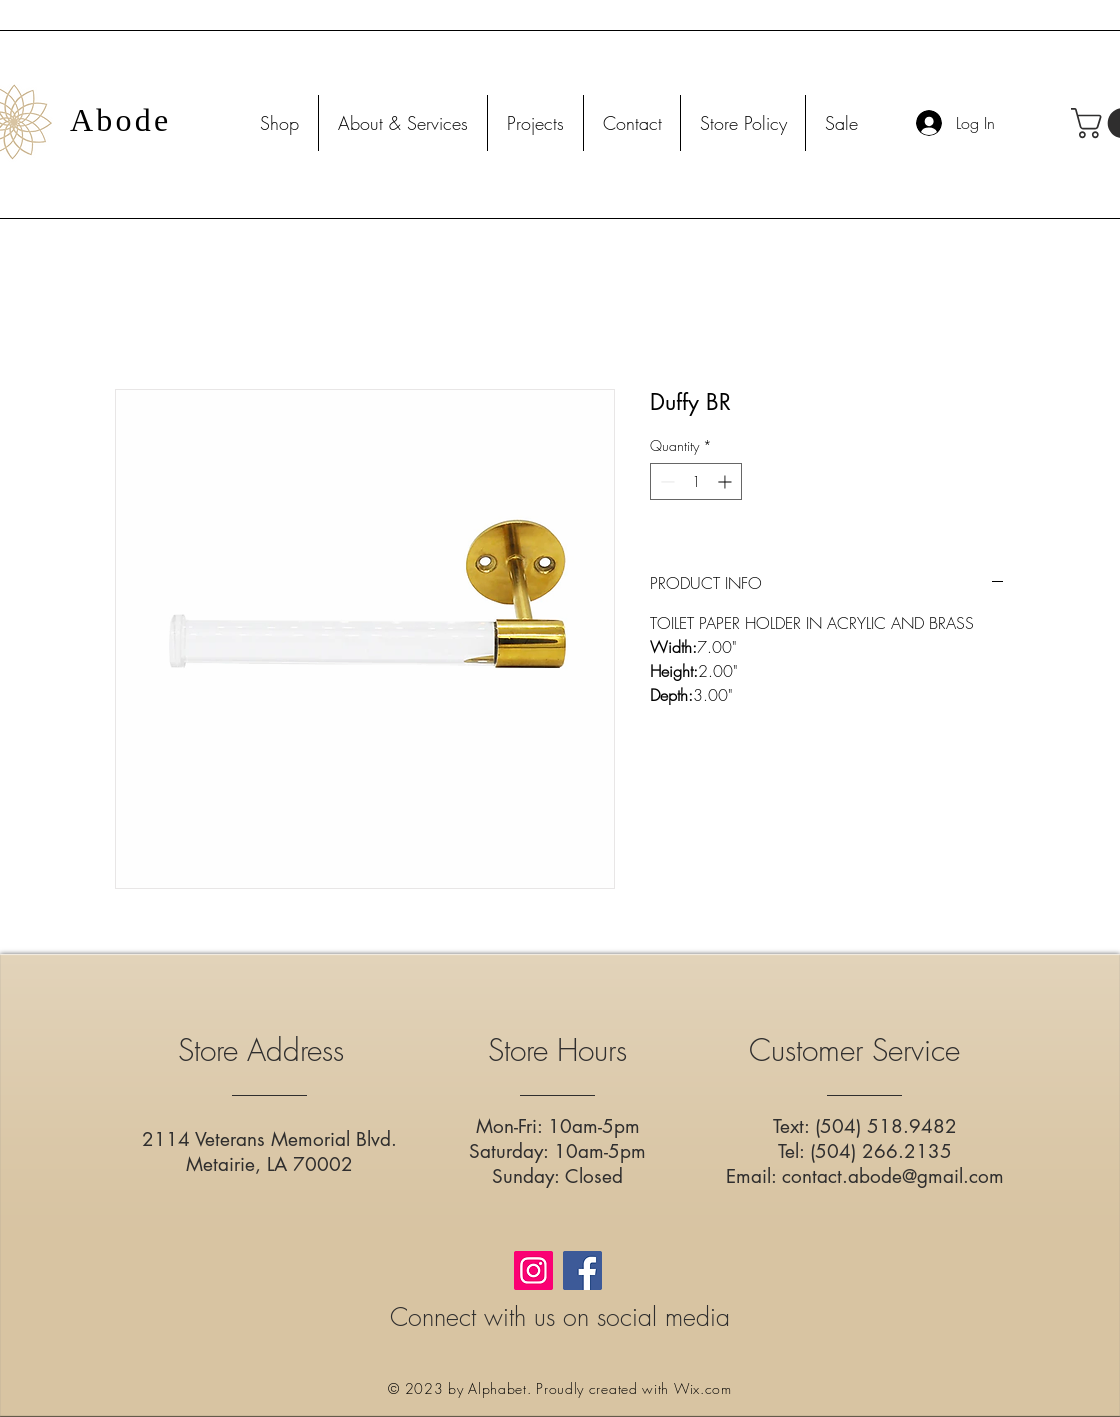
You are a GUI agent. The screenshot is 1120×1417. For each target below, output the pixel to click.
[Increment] (726, 481)
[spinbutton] (696, 481)
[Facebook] (582, 1270)
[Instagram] (533, 1270)
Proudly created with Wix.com (634, 1388)
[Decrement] (665, 481)
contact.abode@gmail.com (893, 1176)
